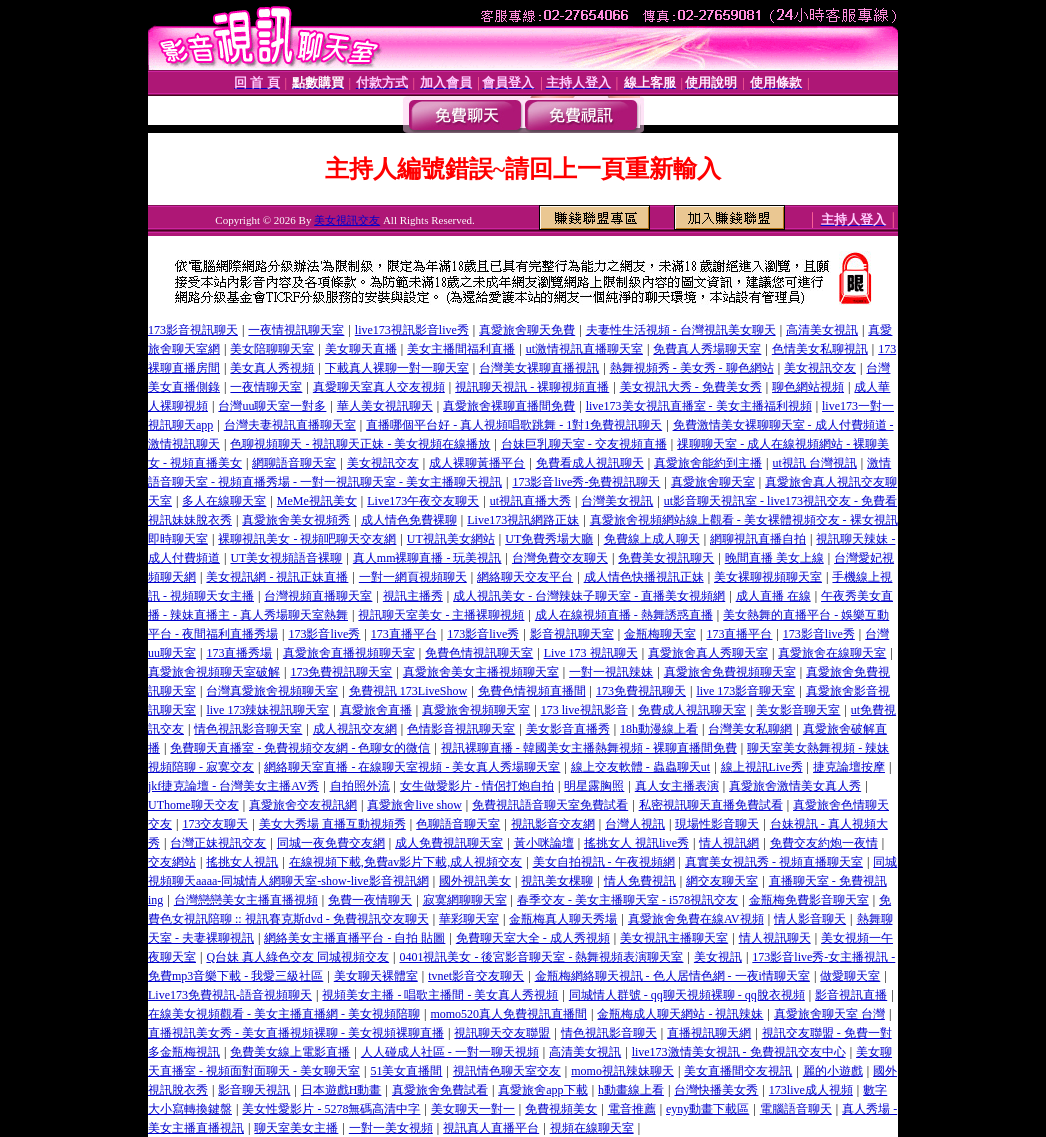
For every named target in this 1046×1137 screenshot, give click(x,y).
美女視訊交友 (347, 220)
